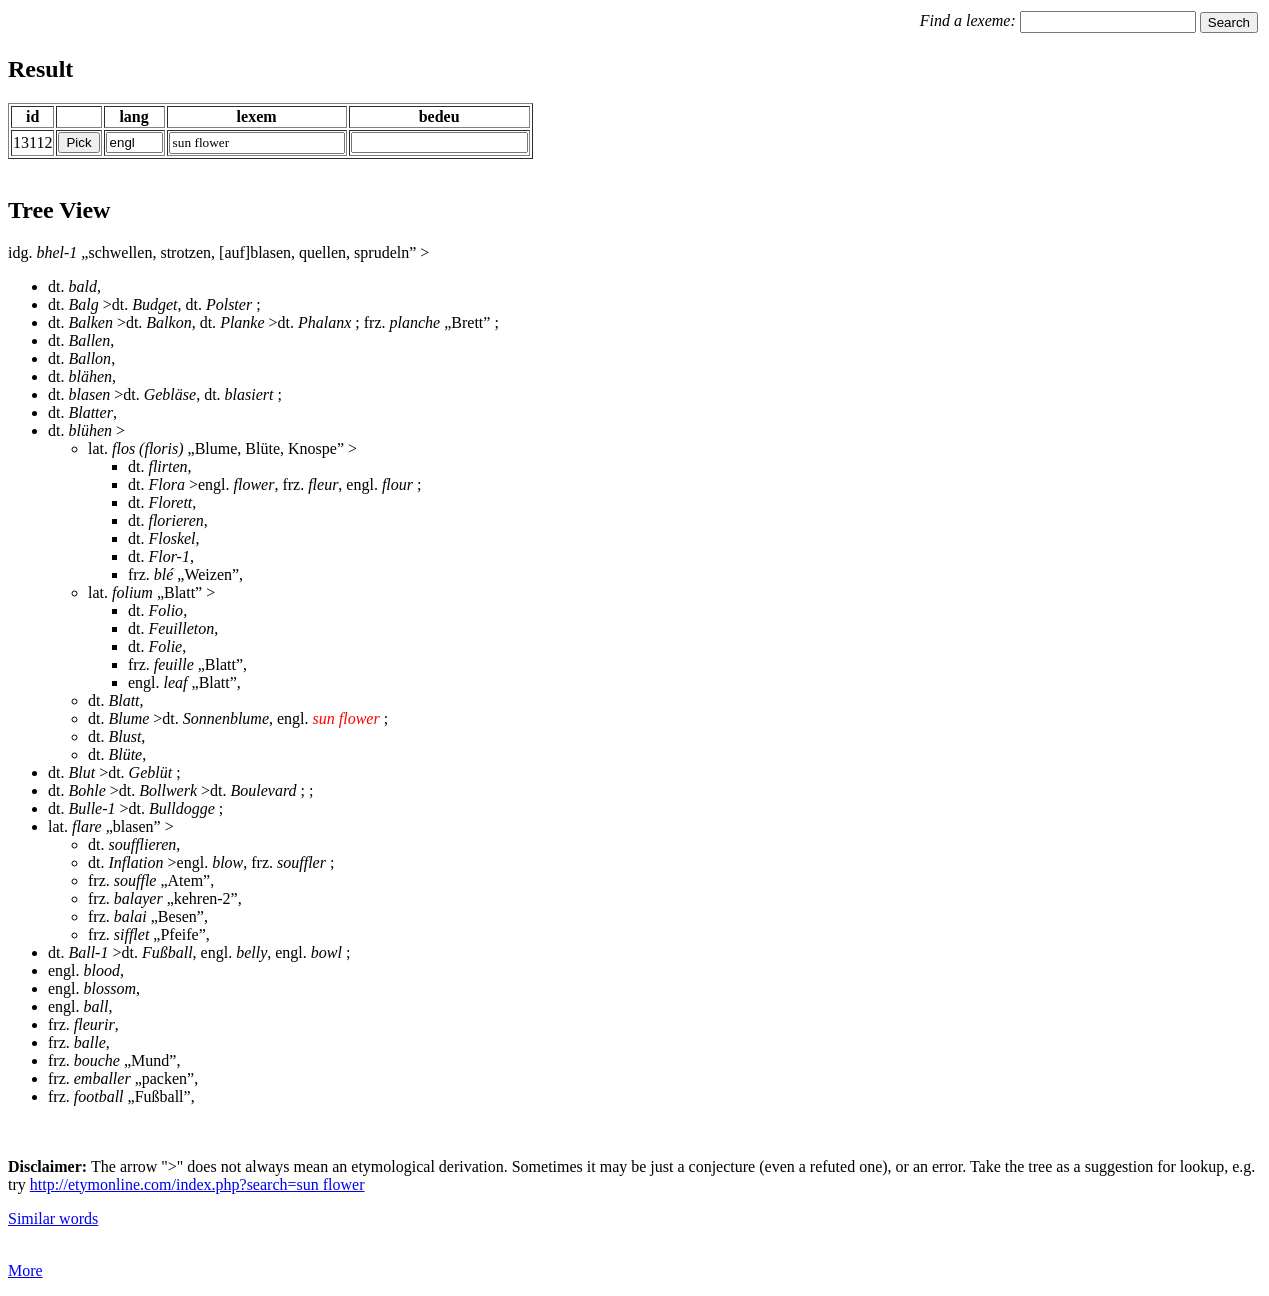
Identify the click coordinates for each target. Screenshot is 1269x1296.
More (25, 1270)
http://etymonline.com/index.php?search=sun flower (197, 1184)
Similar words (53, 1218)
